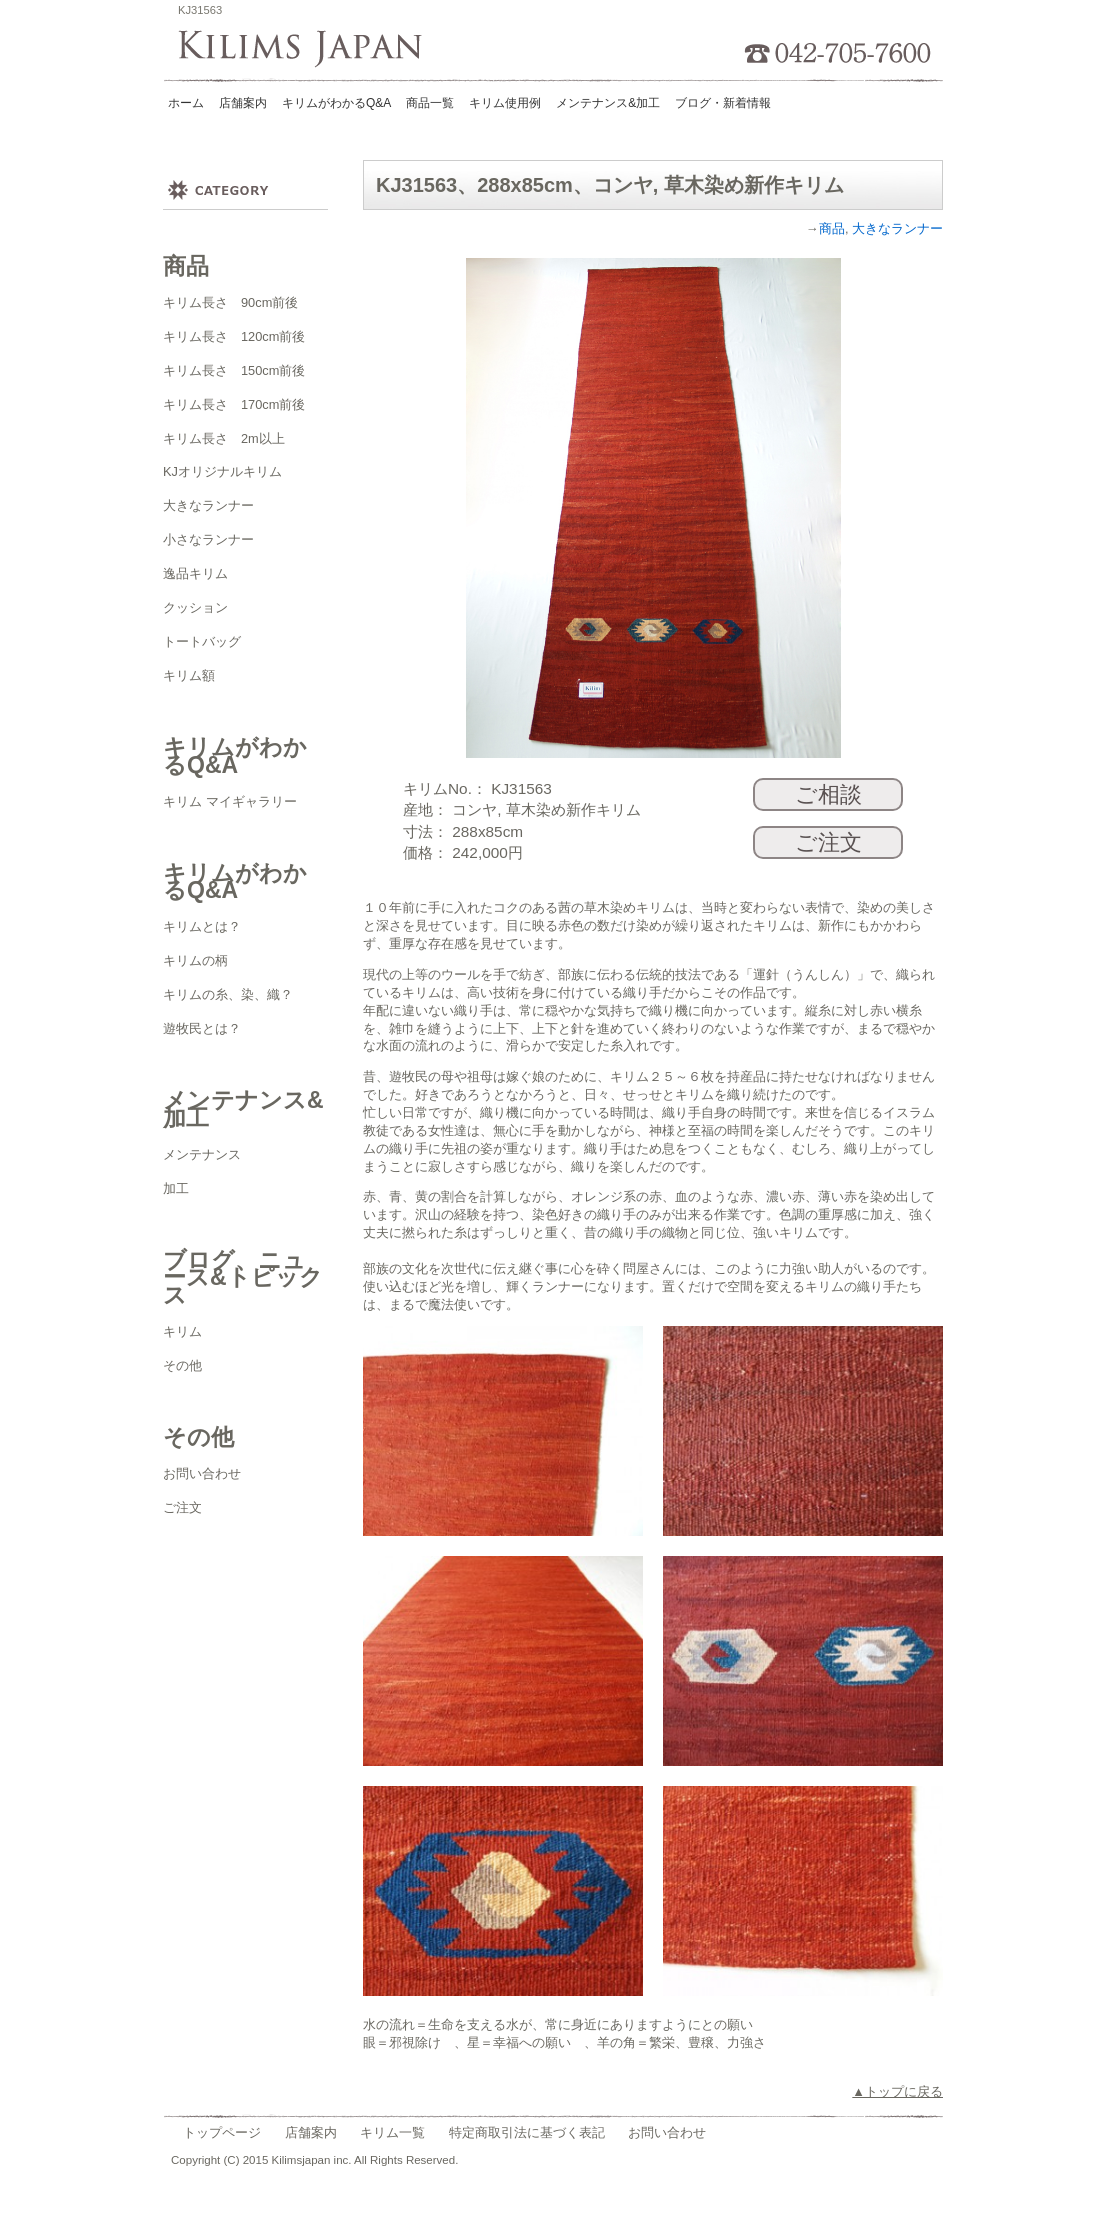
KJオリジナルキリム (222, 471)
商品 (832, 228)
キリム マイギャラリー (230, 801)
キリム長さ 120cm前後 (234, 336)
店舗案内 (243, 103)
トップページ (222, 2132)
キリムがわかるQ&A (336, 103)
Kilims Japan (306, 50)
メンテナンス (202, 1154)
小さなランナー (208, 539)
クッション (195, 607)
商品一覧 (430, 103)
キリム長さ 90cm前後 (230, 302)
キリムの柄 (195, 960)
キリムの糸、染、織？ (228, 994)
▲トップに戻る (897, 2091)
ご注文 (182, 1507)
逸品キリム (195, 573)
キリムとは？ (202, 926)
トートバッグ (202, 641)
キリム (182, 1331)
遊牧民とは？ (202, 1028)
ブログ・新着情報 (723, 103)
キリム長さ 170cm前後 (234, 404)
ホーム (186, 103)
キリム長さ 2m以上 (224, 438)
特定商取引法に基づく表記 (527, 2132)
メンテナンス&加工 (608, 103)
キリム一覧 (392, 2132)
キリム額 (189, 675)
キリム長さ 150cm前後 (234, 370)
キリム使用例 (505, 103)
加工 (176, 1188)
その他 (182, 1365)
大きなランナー (208, 505)
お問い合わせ (202, 1473)
